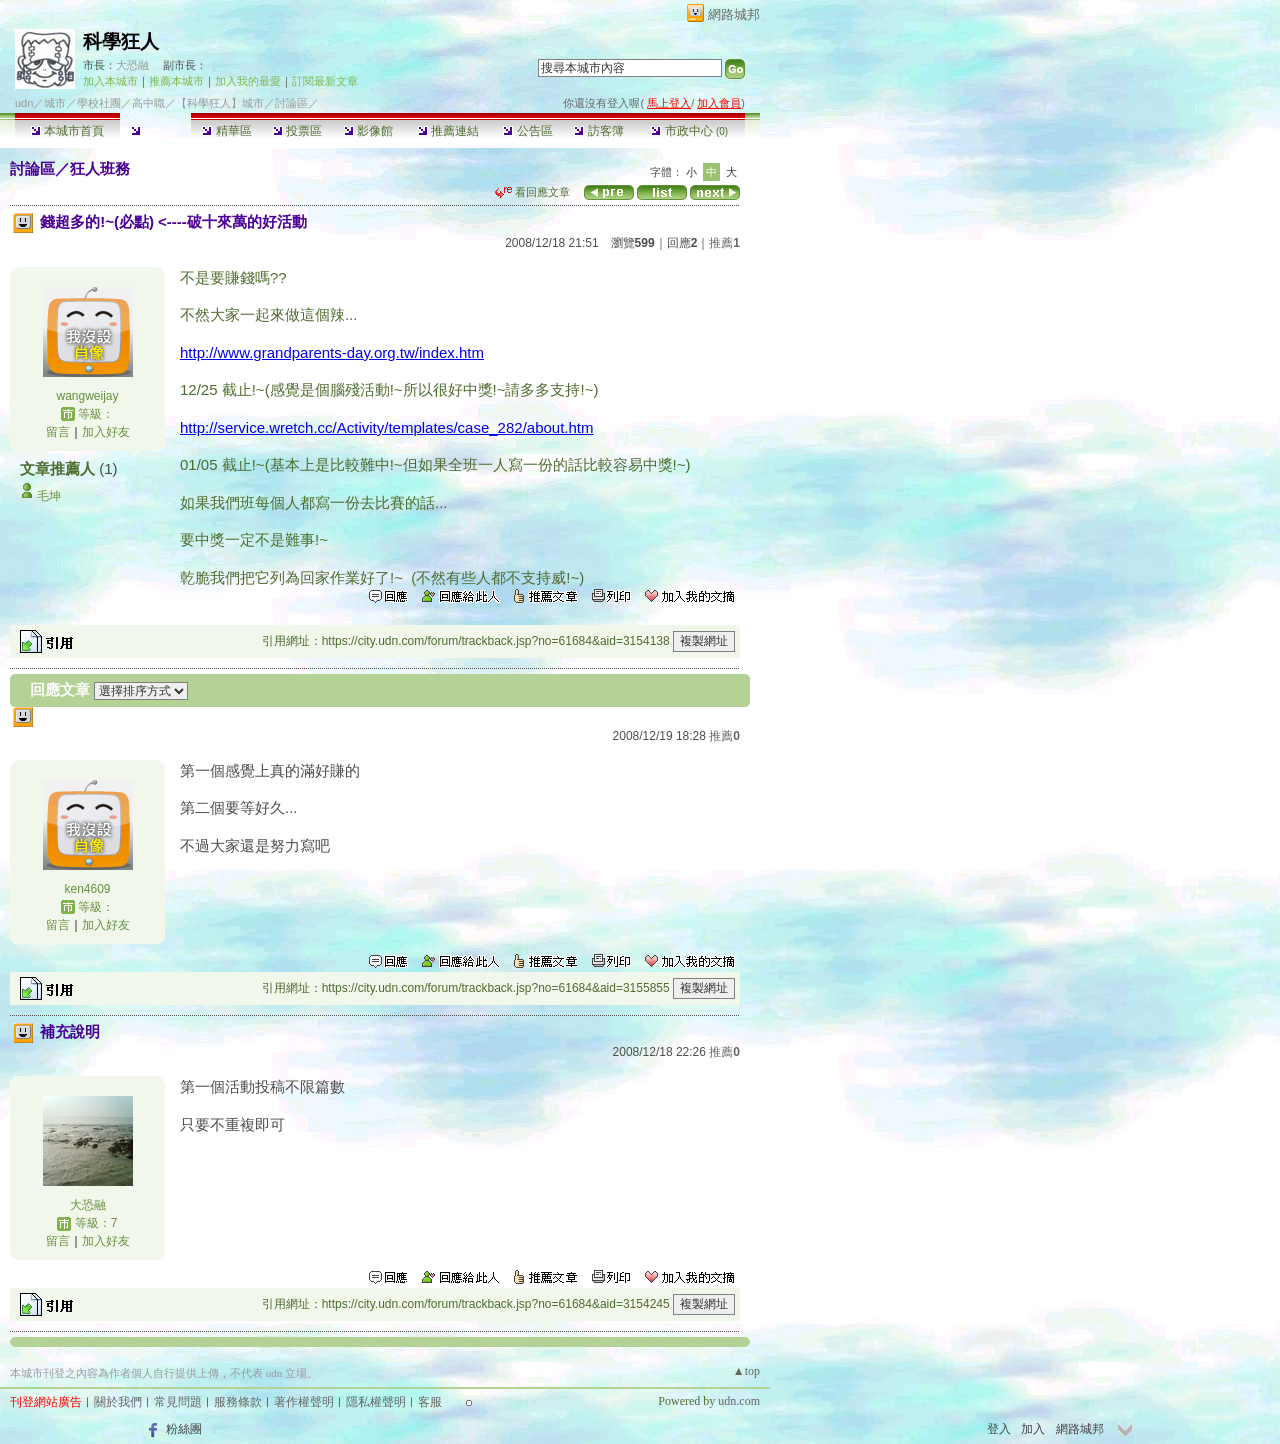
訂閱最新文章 (325, 81)
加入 (1033, 1429)
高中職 (148, 103)
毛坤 (49, 496)
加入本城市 (110, 81)
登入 (999, 1429)
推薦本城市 (176, 81)
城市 (55, 103)
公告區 (527, 131)
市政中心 (689, 131)
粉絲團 (184, 1429)
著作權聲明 (304, 1402)
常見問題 (178, 1402)
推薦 (724, 243)
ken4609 (87, 889)
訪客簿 (598, 131)
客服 (430, 1402)
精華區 (226, 131)
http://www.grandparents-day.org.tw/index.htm (332, 352)
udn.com (739, 1401)
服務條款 (238, 1402)
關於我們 (118, 1402)
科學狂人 (121, 41)
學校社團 (99, 103)
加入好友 (106, 432)
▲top (746, 1371)
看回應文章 (532, 192)
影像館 (368, 131)
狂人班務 (100, 168)
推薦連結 (448, 131)
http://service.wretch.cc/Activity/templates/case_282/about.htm (387, 427)
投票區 (297, 131)
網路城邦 (734, 14)
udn (24, 103)
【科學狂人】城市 (220, 103)
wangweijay (87, 396)
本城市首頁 (67, 131)
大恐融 (132, 65)
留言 (58, 432)
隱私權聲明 (376, 1402)
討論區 (155, 131)
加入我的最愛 (248, 81)
